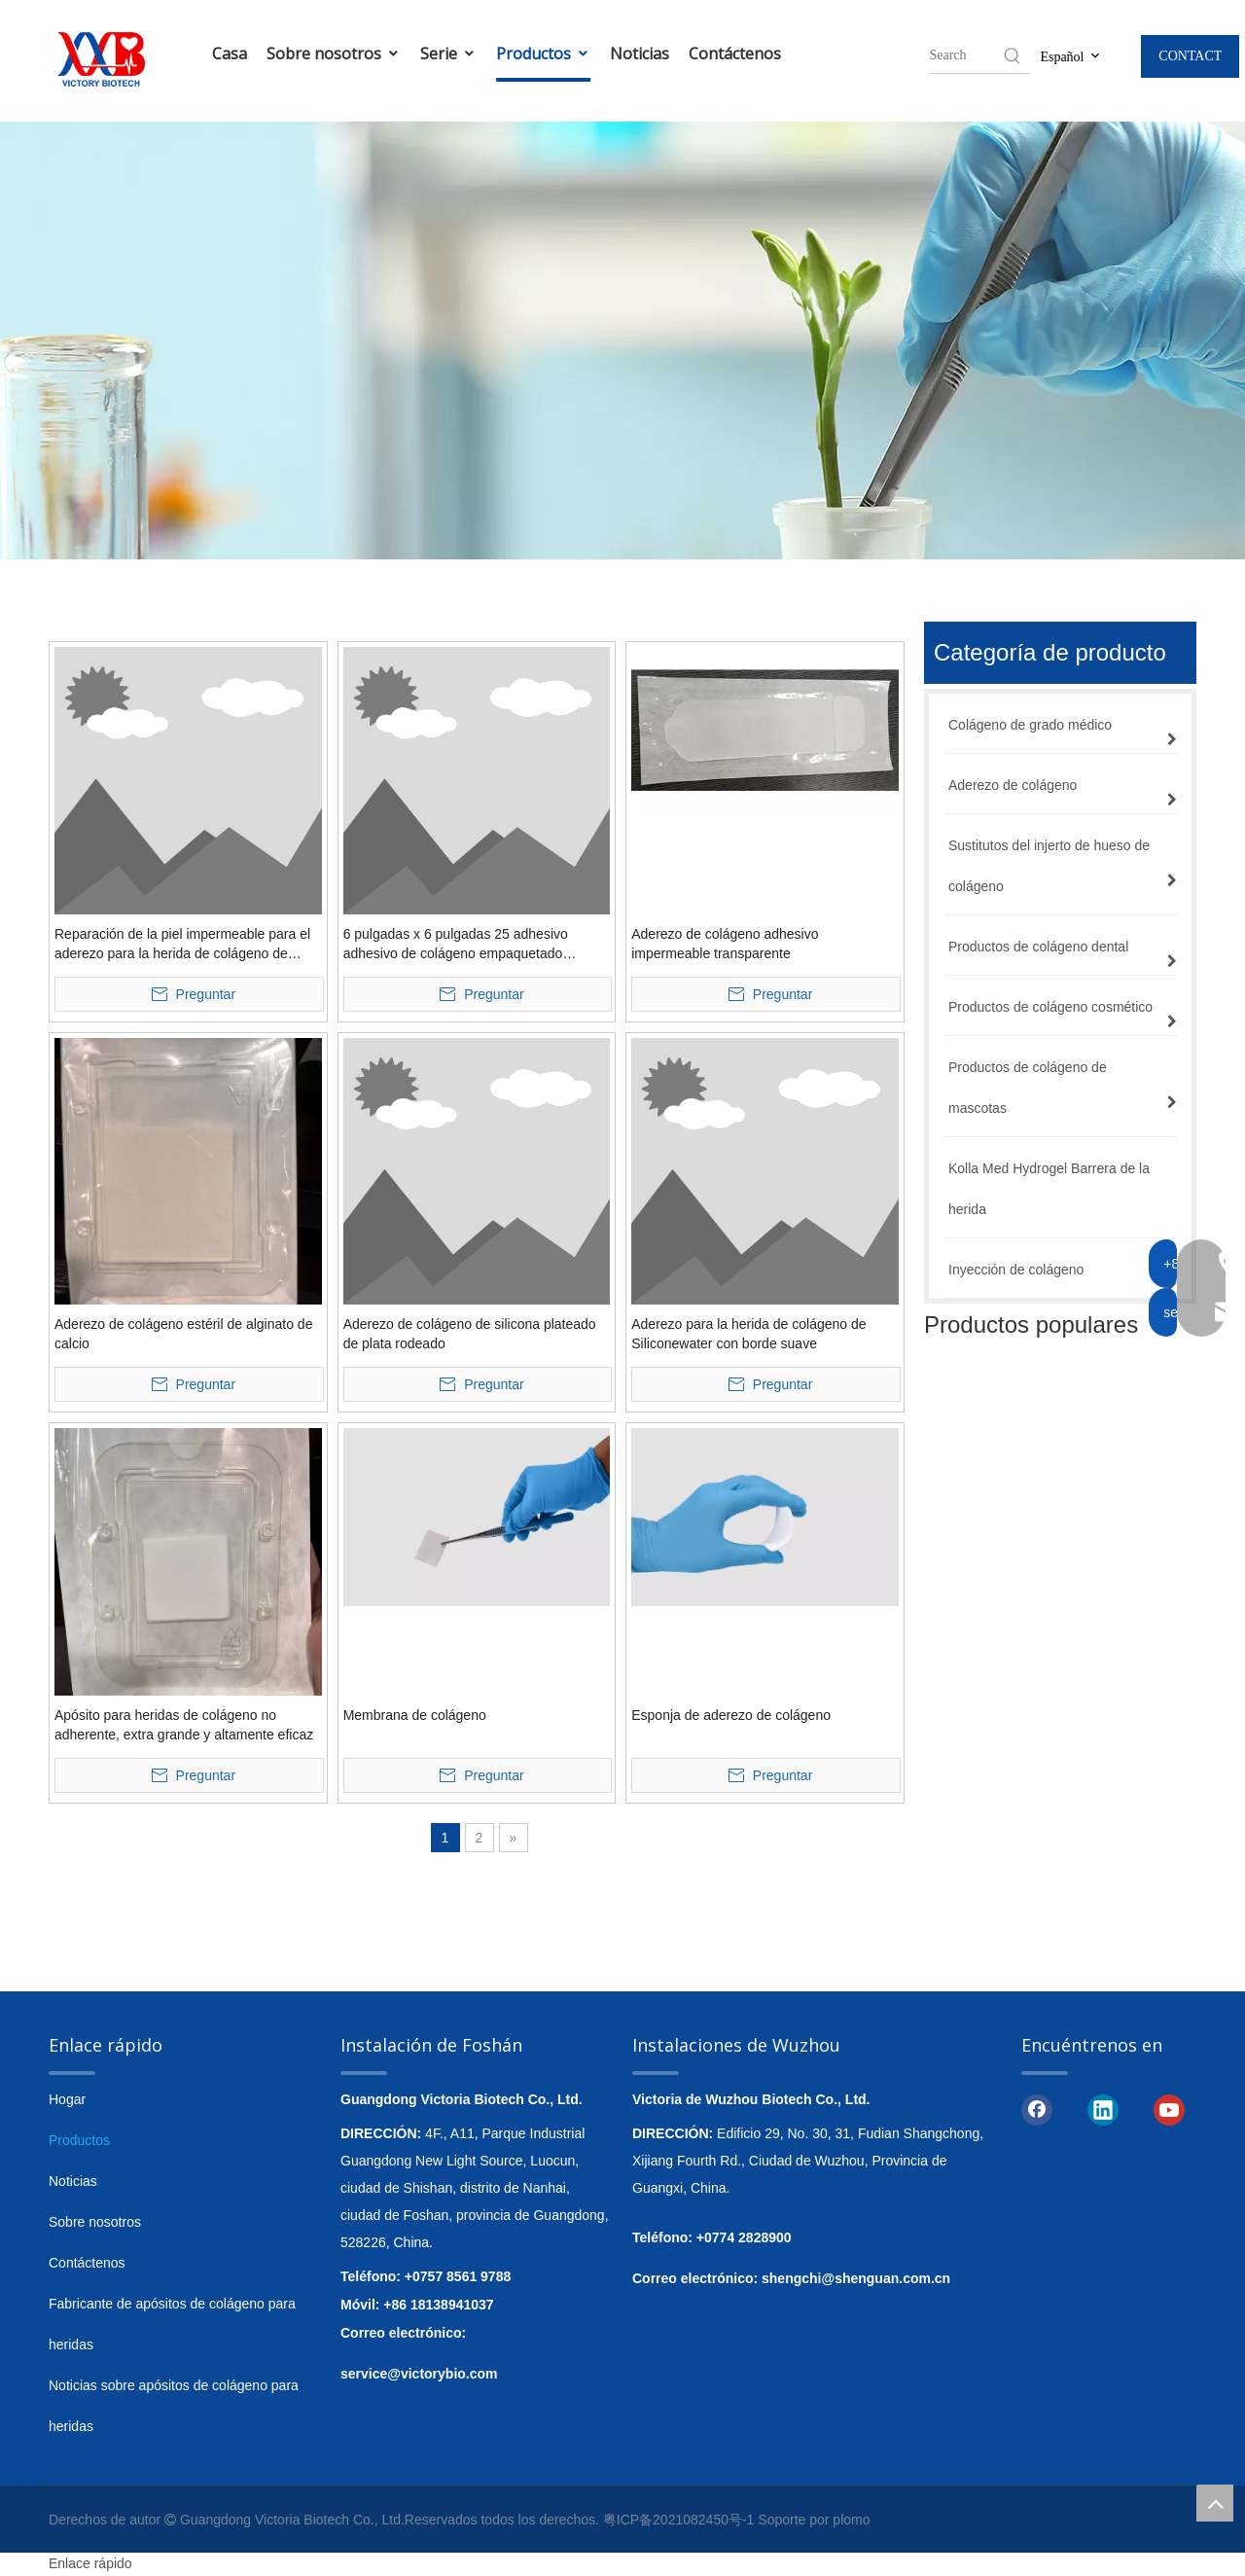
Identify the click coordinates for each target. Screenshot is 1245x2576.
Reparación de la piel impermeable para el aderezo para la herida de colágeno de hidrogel (182, 944)
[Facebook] (1036, 2108)
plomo (851, 2519)
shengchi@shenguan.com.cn (856, 2278)
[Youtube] (1169, 2108)
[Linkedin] (1103, 2108)
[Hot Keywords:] (1012, 55)
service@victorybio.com (419, 2373)
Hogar (67, 2099)
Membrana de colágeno (414, 1715)
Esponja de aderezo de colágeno (731, 1715)
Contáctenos (735, 53)
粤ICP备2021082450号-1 (679, 2519)
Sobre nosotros (334, 53)
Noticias (639, 53)
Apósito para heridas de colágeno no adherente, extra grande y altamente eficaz (183, 1724)
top (1214, 2503)
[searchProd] (965, 55)
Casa (229, 53)
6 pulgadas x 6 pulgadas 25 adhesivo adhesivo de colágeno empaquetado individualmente (455, 944)
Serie (448, 53)
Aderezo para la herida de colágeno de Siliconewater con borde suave (748, 1333)
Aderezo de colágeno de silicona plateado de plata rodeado (469, 1333)
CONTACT (1190, 56)
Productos (543, 53)
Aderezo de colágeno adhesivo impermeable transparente (724, 943)
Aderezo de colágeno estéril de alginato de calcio (183, 1333)
